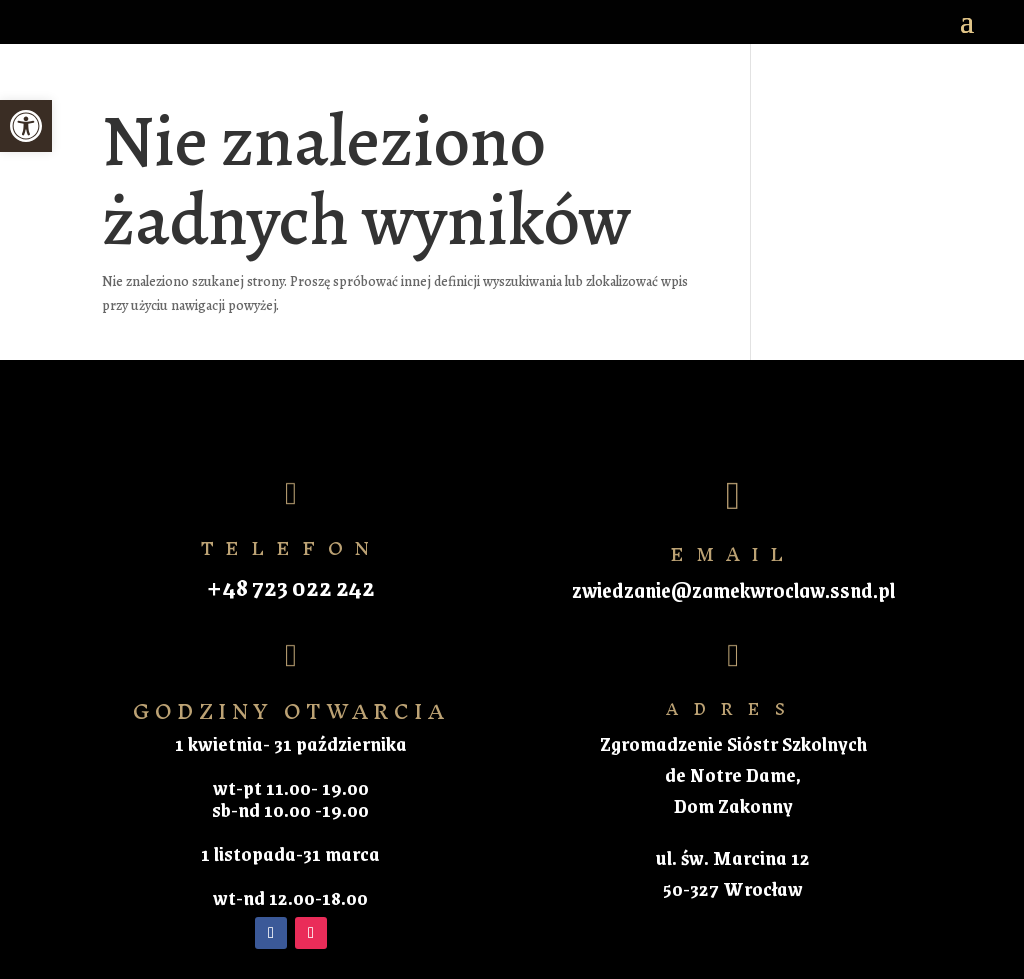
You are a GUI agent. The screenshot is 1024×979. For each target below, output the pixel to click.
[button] (26, 126)
